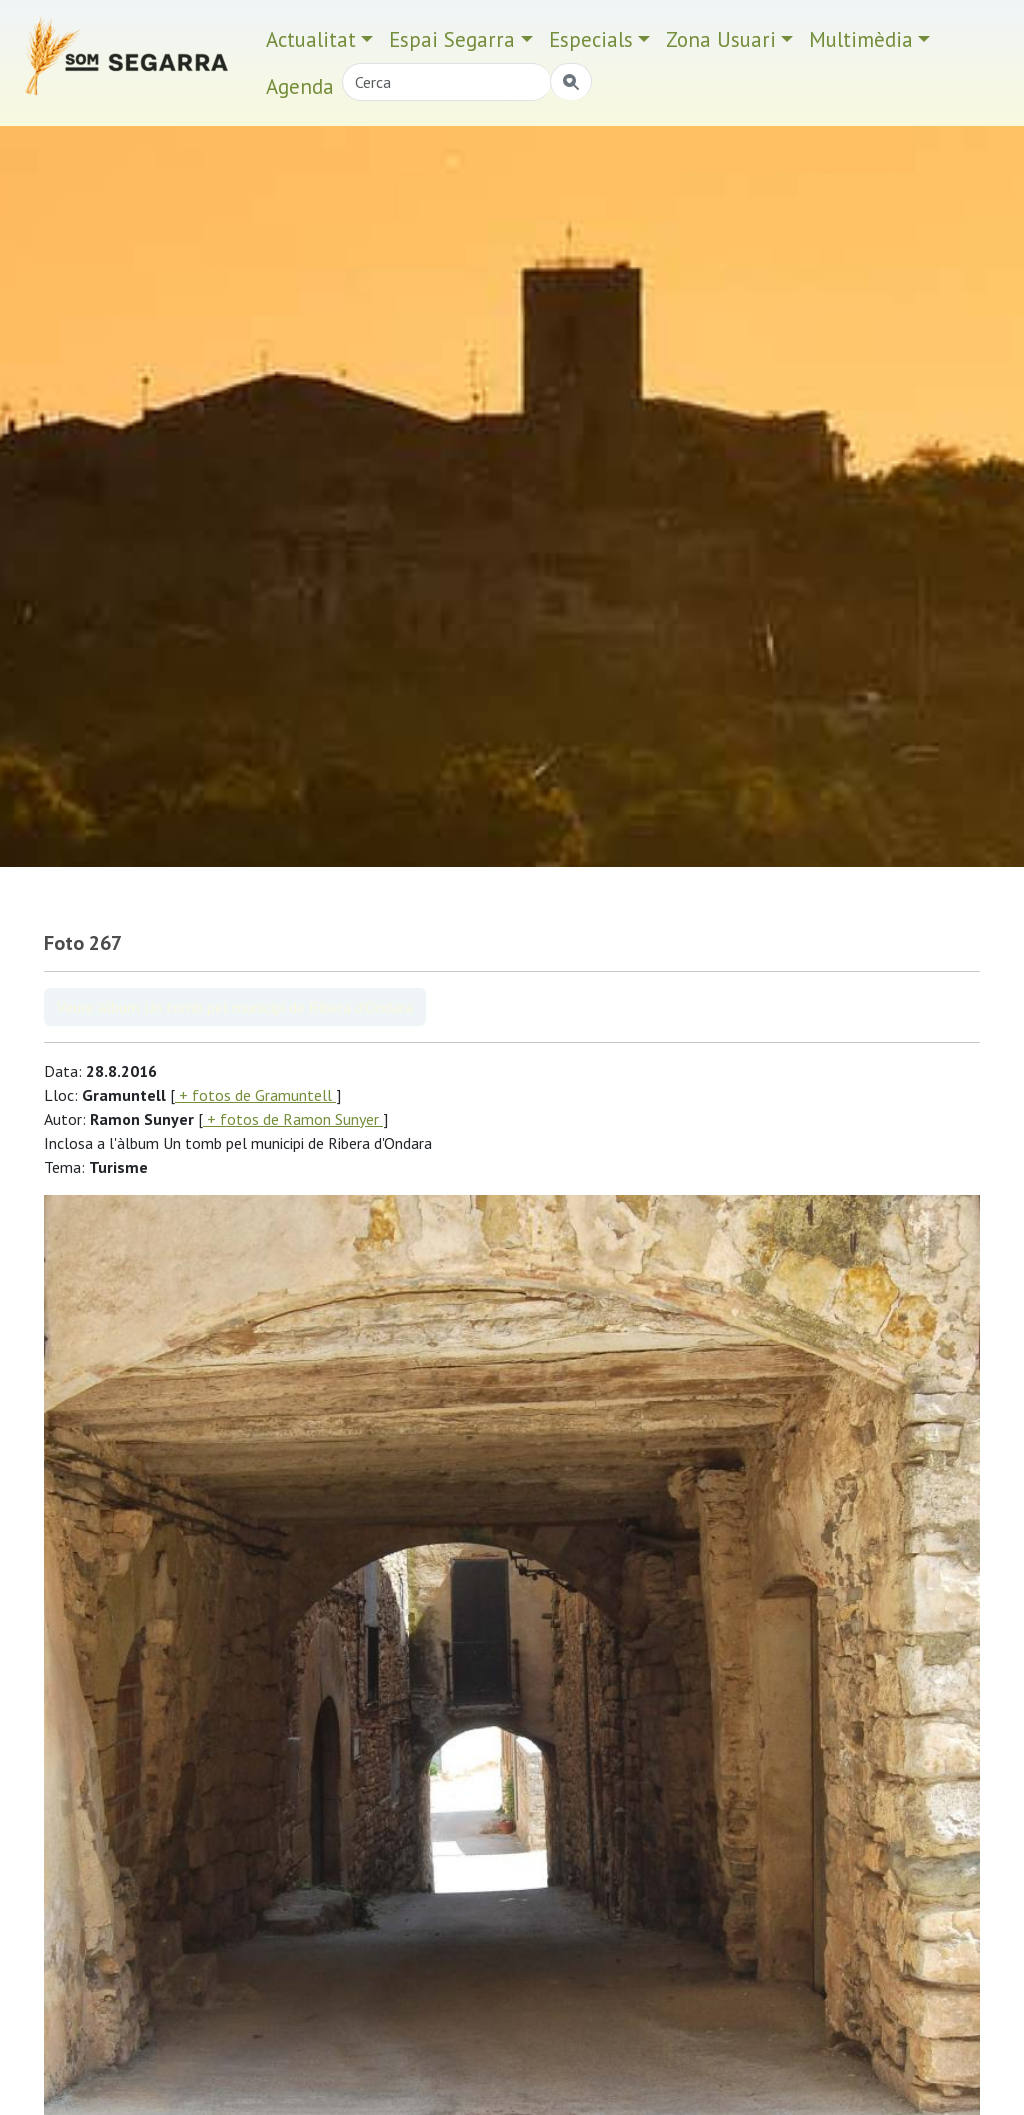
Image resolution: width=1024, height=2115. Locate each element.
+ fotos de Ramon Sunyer (293, 1119)
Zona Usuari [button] (721, 39)
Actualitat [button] (311, 39)
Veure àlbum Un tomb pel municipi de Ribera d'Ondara (235, 1007)
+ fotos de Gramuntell (255, 1095)
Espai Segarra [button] (452, 39)
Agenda (300, 86)
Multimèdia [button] (861, 39)
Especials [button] (591, 39)
